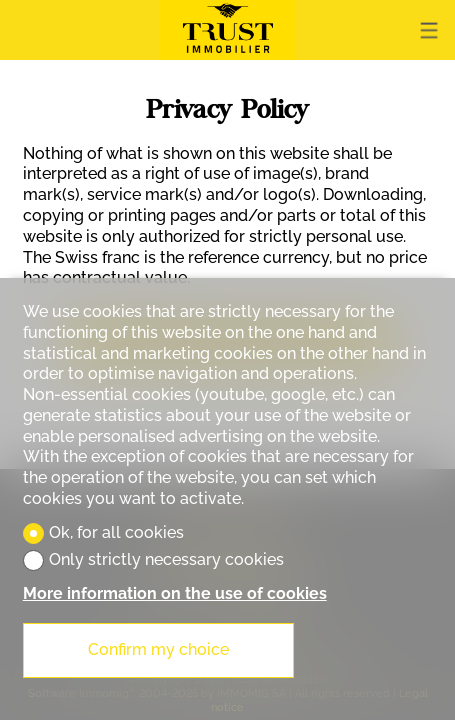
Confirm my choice (158, 649)
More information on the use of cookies (175, 593)
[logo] (228, 30)
